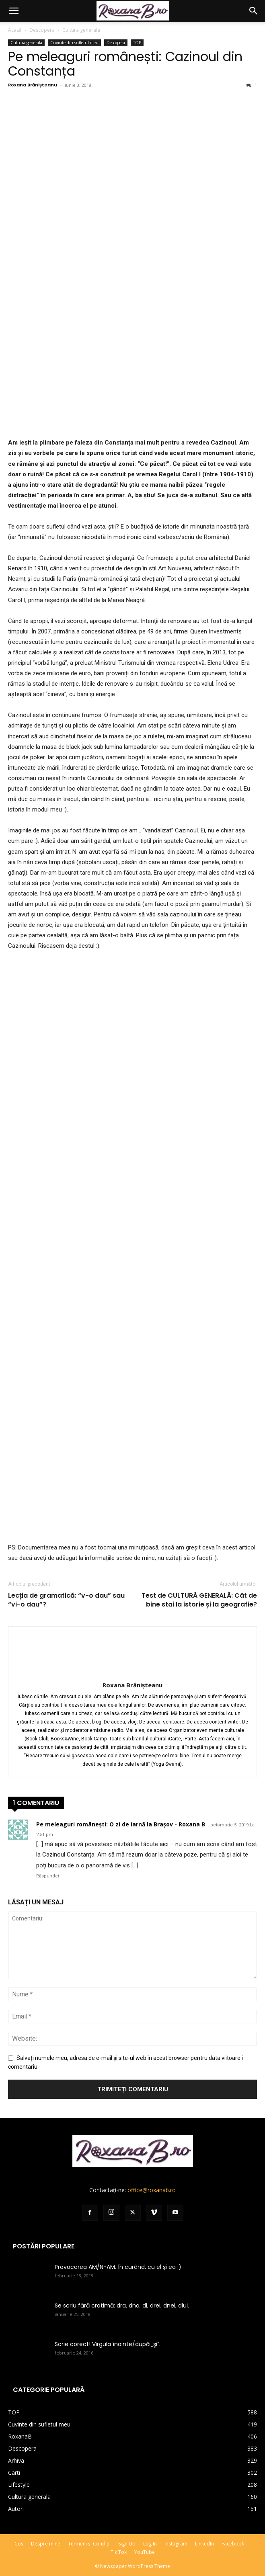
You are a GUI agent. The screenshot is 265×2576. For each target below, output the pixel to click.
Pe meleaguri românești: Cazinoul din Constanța (125, 63)
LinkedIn (204, 2543)
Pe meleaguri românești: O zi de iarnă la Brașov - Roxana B (120, 1824)
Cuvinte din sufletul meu (74, 42)
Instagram (175, 2543)
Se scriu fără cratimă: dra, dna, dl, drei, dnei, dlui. (122, 2305)
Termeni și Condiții (89, 2543)
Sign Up (127, 2543)
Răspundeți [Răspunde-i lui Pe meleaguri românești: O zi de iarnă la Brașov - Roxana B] (48, 1876)
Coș (18, 2543)
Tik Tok (119, 2552)
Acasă (15, 30)
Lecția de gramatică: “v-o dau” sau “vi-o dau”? (66, 1600)
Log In (150, 2543)
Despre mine (45, 2543)
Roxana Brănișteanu (32, 85)
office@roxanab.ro (151, 2190)
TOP (137, 42)
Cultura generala (81, 30)
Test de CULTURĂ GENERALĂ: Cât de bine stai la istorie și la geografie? (199, 1600)
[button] (14, 11)
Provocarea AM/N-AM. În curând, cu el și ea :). (119, 2267)
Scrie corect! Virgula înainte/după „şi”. (107, 2344)
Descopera (42, 30)
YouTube (144, 2552)
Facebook (233, 2543)
